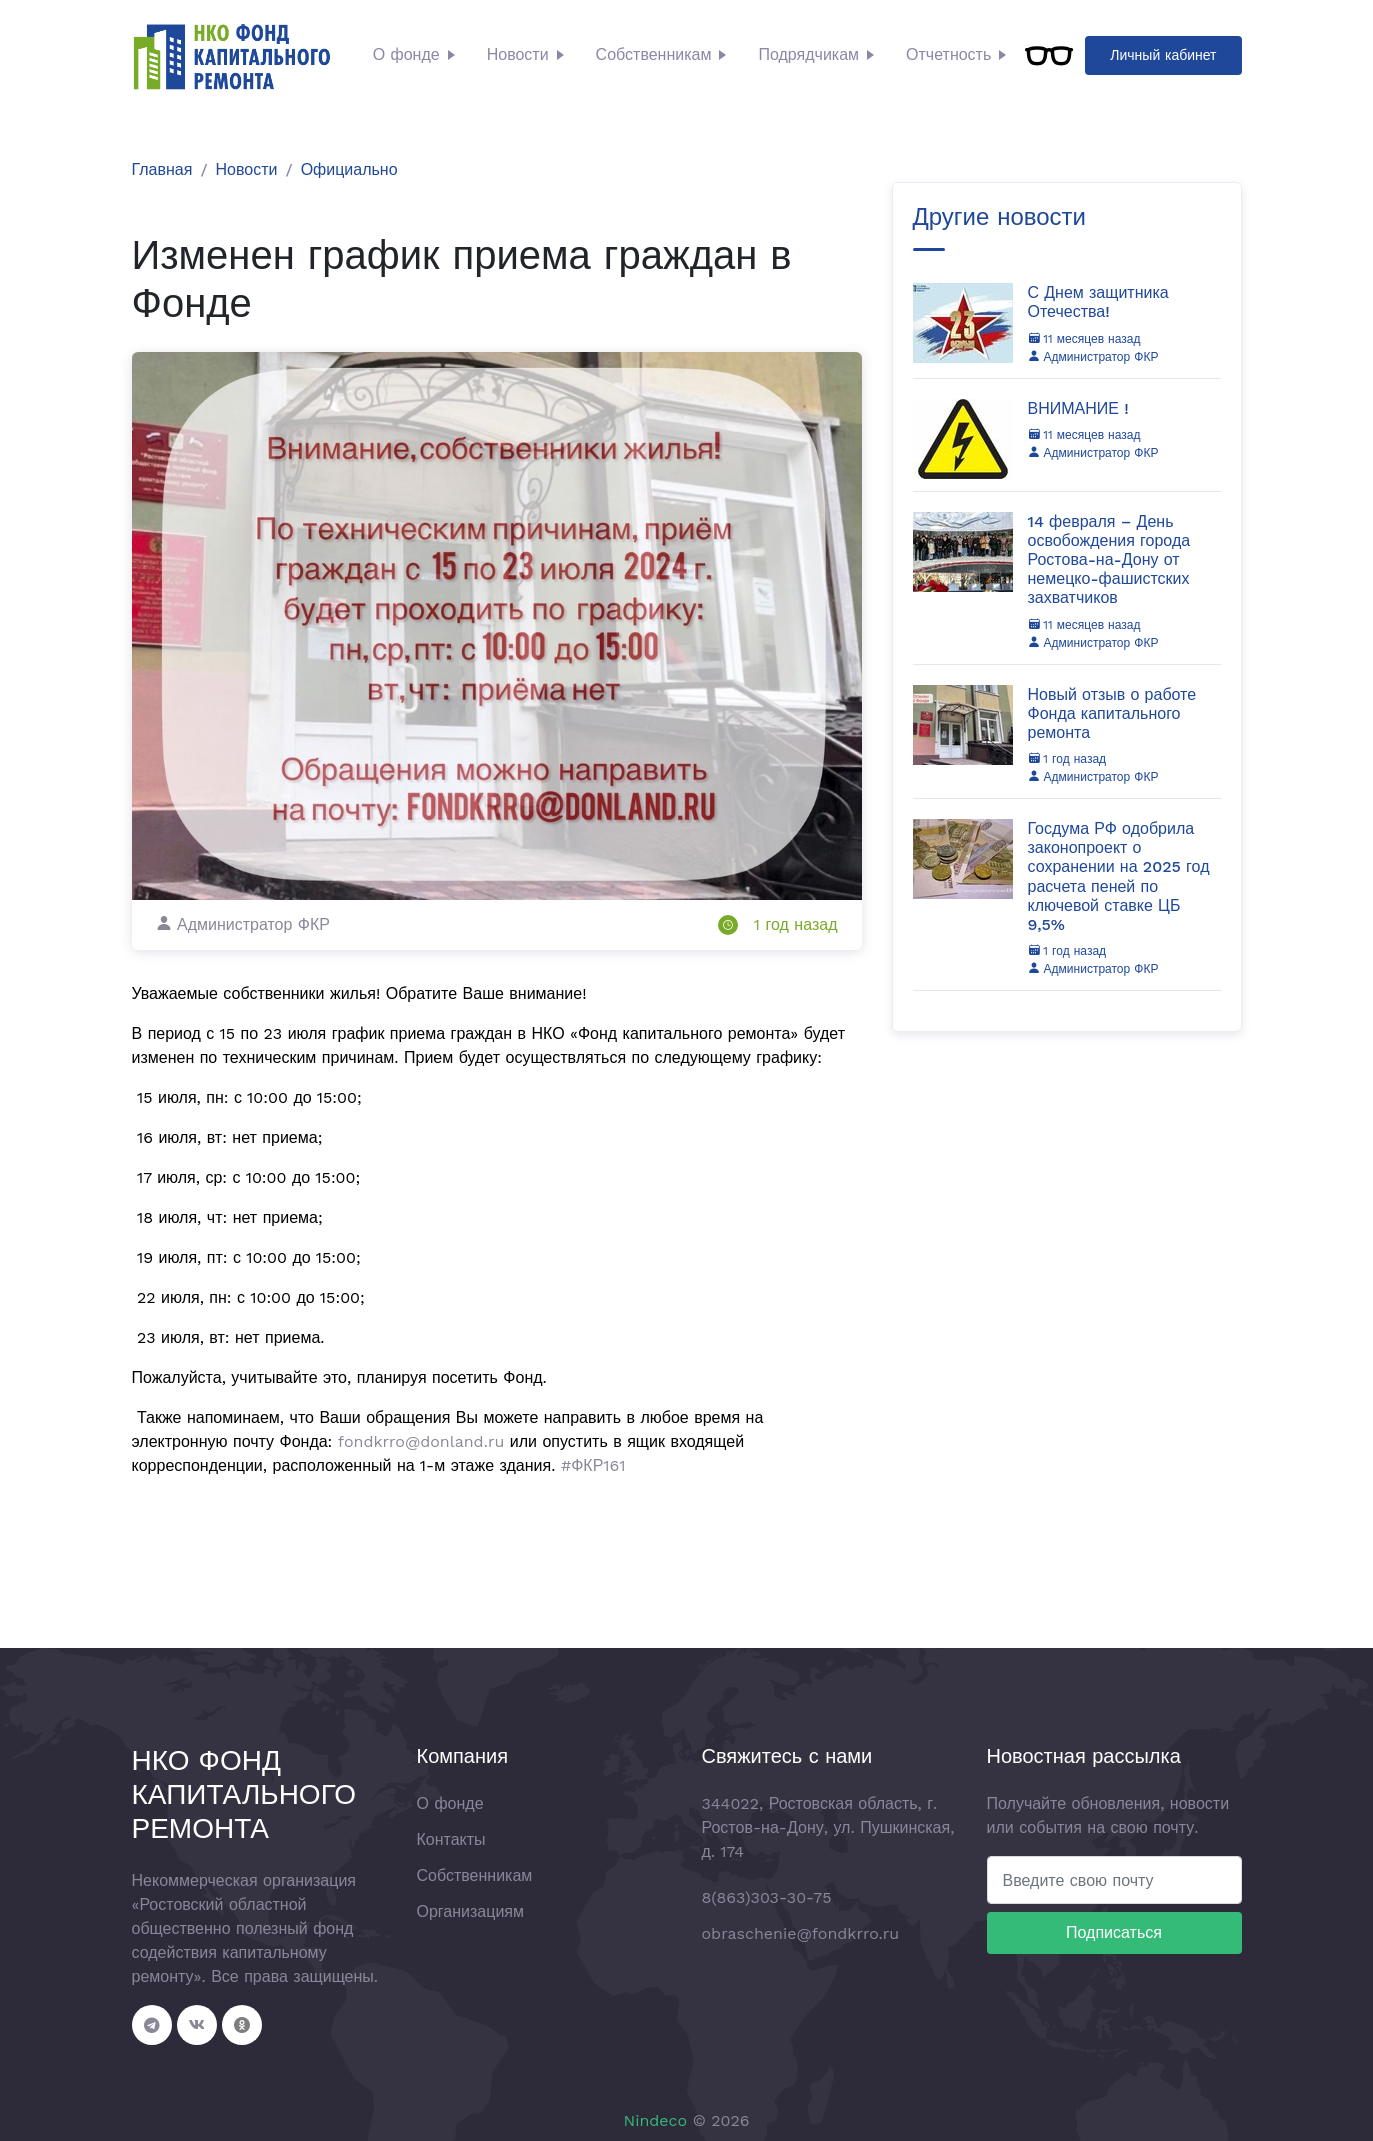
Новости (518, 54)
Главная (162, 169)
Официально (349, 169)
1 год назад (796, 924)
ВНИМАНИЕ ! (1078, 408)
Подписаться (1114, 1932)
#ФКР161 (593, 1465)
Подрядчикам (808, 54)
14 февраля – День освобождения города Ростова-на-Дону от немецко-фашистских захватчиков (1109, 560)
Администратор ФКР (1093, 357)
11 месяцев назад (1084, 339)
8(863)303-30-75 (767, 1897)
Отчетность (948, 54)
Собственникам (654, 54)
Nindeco (655, 2120)
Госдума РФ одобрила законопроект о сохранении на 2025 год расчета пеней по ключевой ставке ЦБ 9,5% (1119, 876)
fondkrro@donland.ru (421, 1441)
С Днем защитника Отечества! (1098, 302)
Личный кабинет (1163, 55)
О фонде (406, 54)
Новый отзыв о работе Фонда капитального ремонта (1112, 713)
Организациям (471, 1911)
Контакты (451, 1839)
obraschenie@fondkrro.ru (801, 1933)
